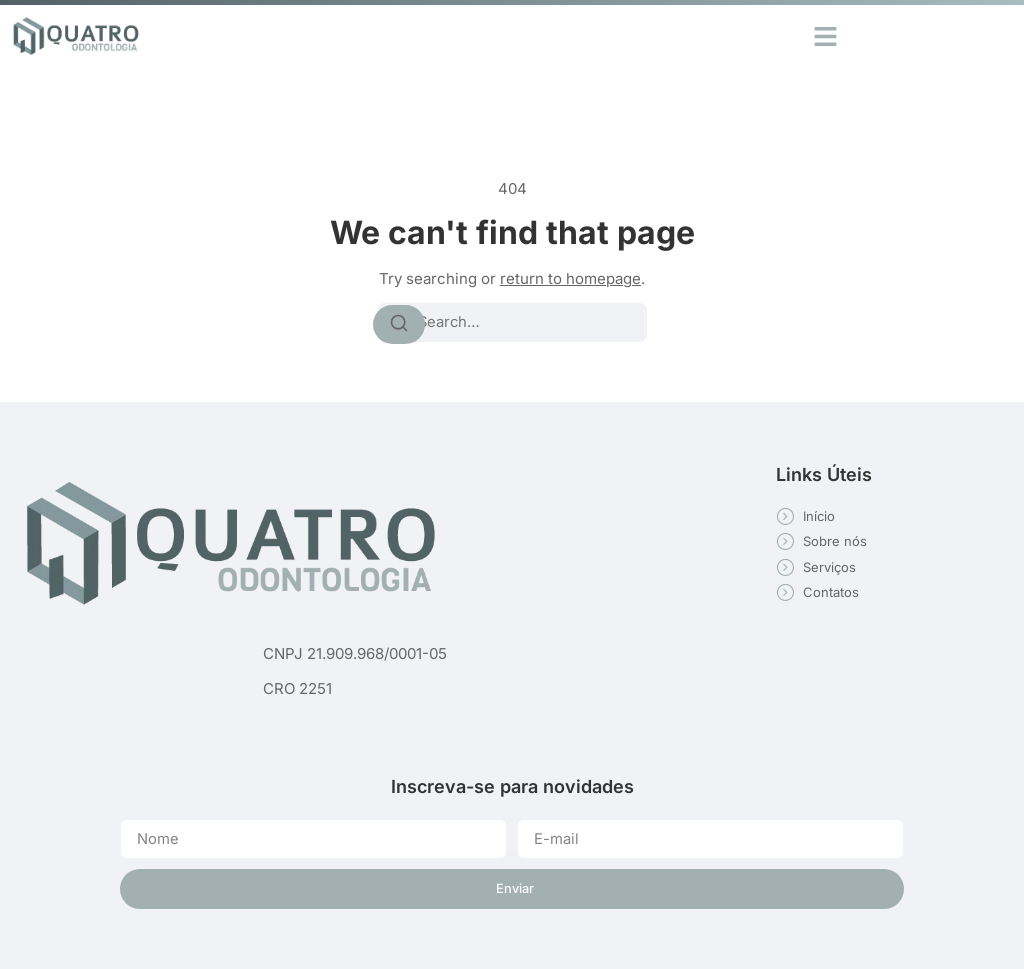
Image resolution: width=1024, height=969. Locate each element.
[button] (826, 36)
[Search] (399, 324)
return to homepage (570, 278)
